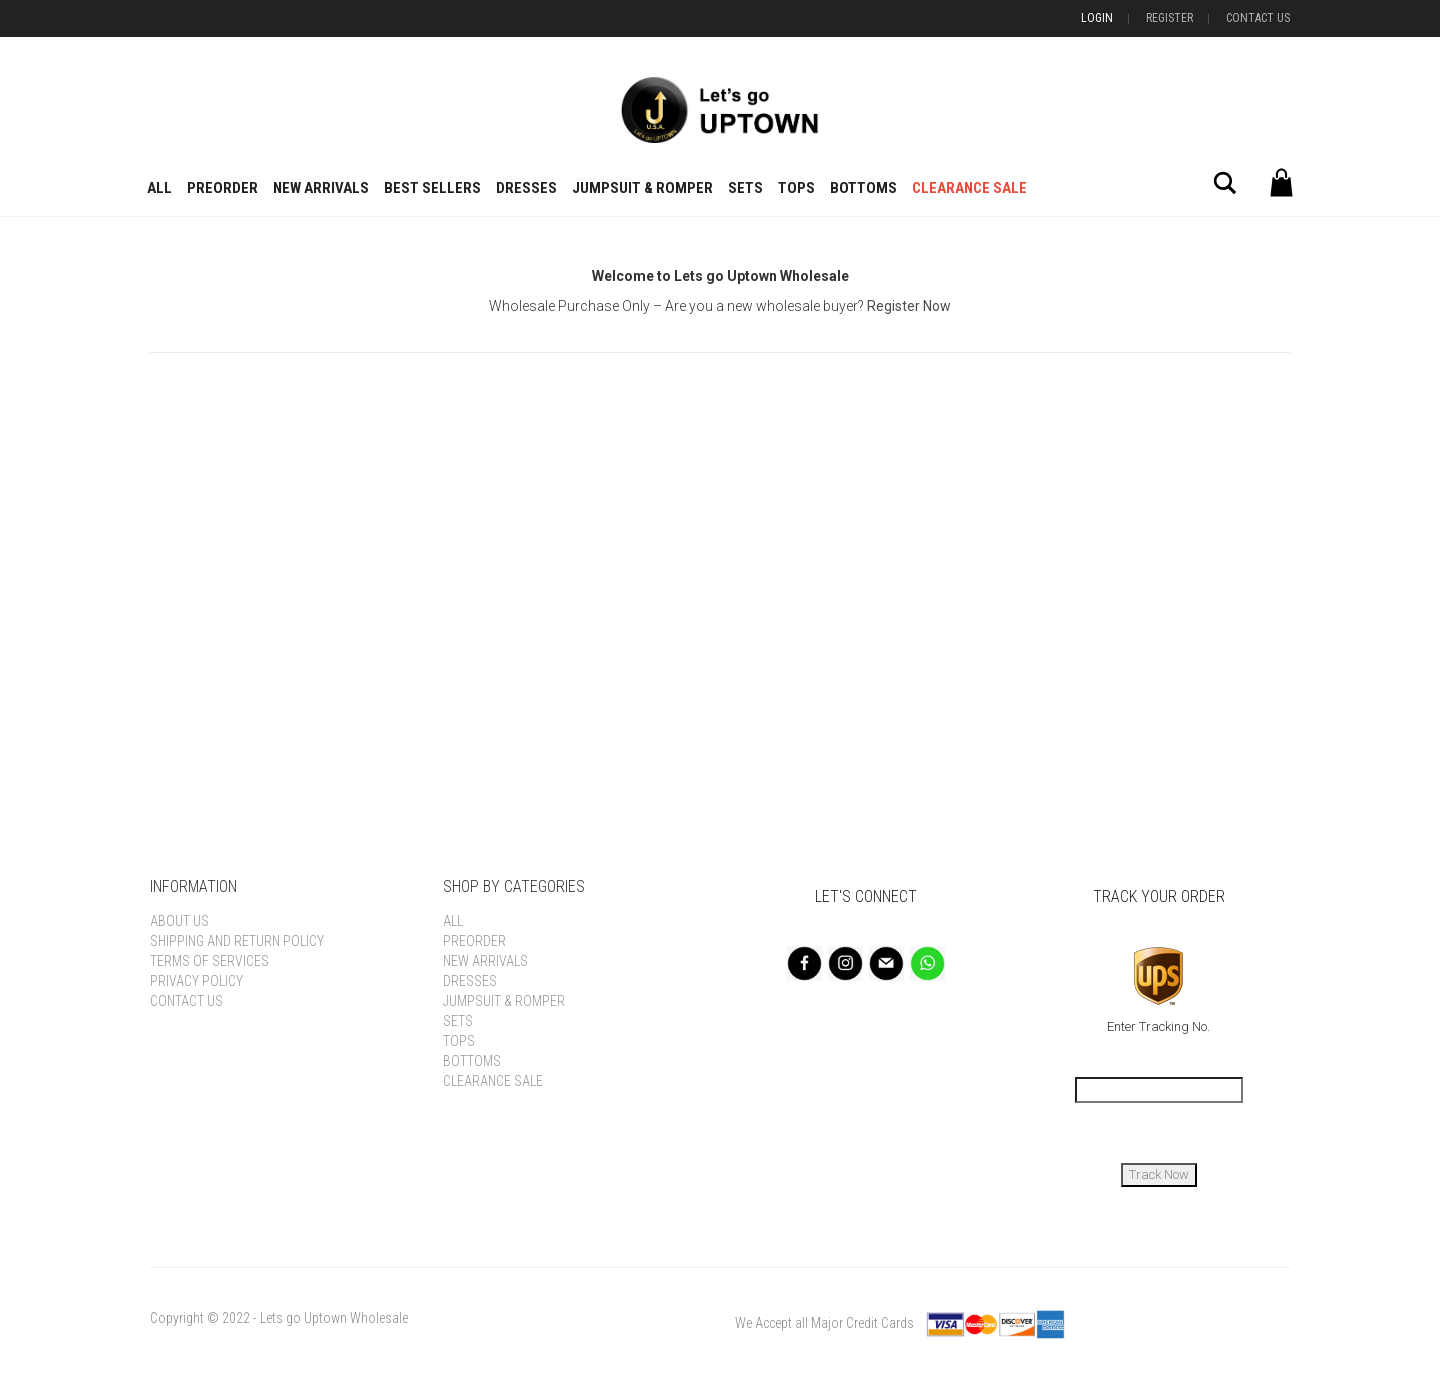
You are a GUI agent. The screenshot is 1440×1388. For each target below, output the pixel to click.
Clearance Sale (969, 188)
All (159, 188)
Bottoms (863, 188)
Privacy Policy (196, 981)
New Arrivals (321, 188)
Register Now (909, 306)
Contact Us (1258, 18)
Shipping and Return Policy (237, 941)
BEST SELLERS (432, 188)
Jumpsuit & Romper (642, 188)
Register (1169, 18)
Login (1097, 18)
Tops (796, 188)
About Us (179, 921)
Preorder (222, 188)
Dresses (526, 188)
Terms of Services (209, 961)
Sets (745, 188)
